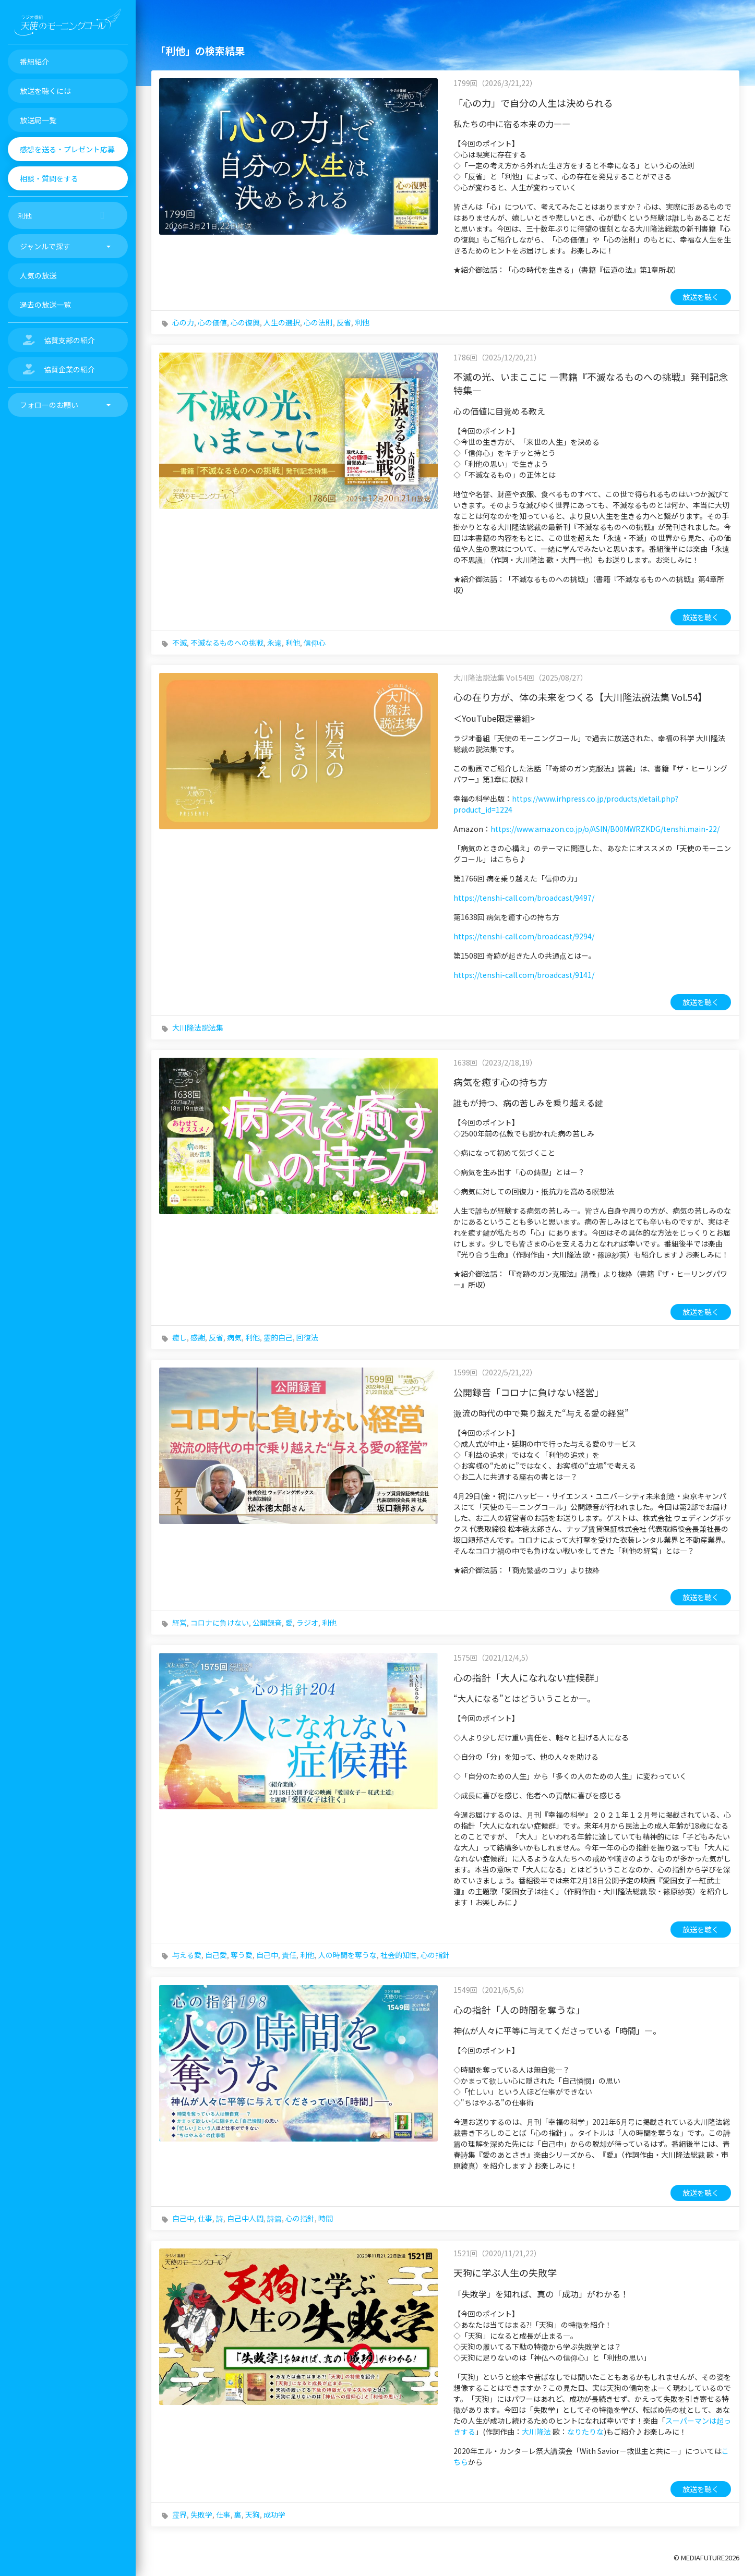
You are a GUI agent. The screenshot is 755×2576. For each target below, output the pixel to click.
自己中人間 (245, 2218)
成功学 (274, 2514)
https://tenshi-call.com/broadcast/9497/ (523, 897)
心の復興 (245, 322)
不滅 (179, 642)
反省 (344, 322)
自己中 (267, 1955)
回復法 (307, 1337)
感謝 (197, 1337)
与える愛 (186, 1955)
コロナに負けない (219, 1622)
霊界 (179, 2514)
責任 (289, 1955)
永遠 (274, 642)
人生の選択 (281, 322)
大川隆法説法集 (197, 1027)
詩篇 (274, 2218)
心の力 (183, 322)
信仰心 (315, 642)
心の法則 (318, 322)
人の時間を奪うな (347, 1955)
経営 (179, 1622)
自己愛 (216, 1955)
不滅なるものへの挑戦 (226, 642)
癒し (179, 1337)
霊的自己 (278, 1337)
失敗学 (201, 2514)
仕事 (205, 2218)
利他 (362, 322)
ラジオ (307, 1622)
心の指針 (435, 1955)
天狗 (252, 2514)
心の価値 (212, 322)
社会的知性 (398, 1955)
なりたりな (585, 2431)
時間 (325, 2218)
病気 (234, 1337)
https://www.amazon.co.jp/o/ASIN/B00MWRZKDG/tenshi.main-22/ (605, 829)
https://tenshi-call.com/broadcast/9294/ (523, 936)
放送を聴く (700, 297)
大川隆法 (536, 2431)
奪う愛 (242, 1955)
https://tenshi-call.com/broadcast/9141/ (523, 975)
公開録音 (267, 1622)
